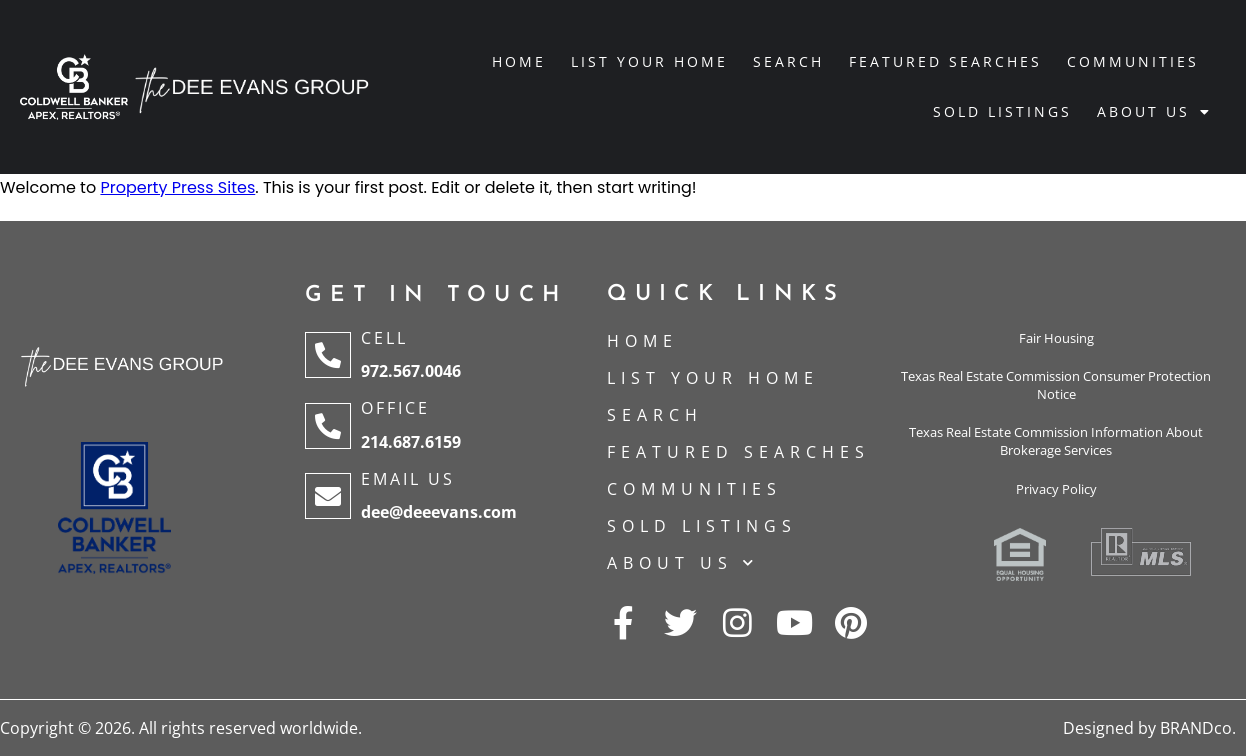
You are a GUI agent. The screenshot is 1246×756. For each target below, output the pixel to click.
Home (519, 61)
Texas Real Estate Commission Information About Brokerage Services (1056, 441)
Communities (1133, 61)
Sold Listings (1002, 111)
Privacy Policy (1056, 489)
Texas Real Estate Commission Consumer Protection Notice (1056, 385)
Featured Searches (945, 61)
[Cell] (328, 355)
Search (788, 61)
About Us (1154, 112)
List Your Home (649, 61)
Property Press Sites (177, 187)
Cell (384, 338)
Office (395, 408)
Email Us (408, 479)
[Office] (328, 426)
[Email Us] (328, 496)
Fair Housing (1056, 338)
